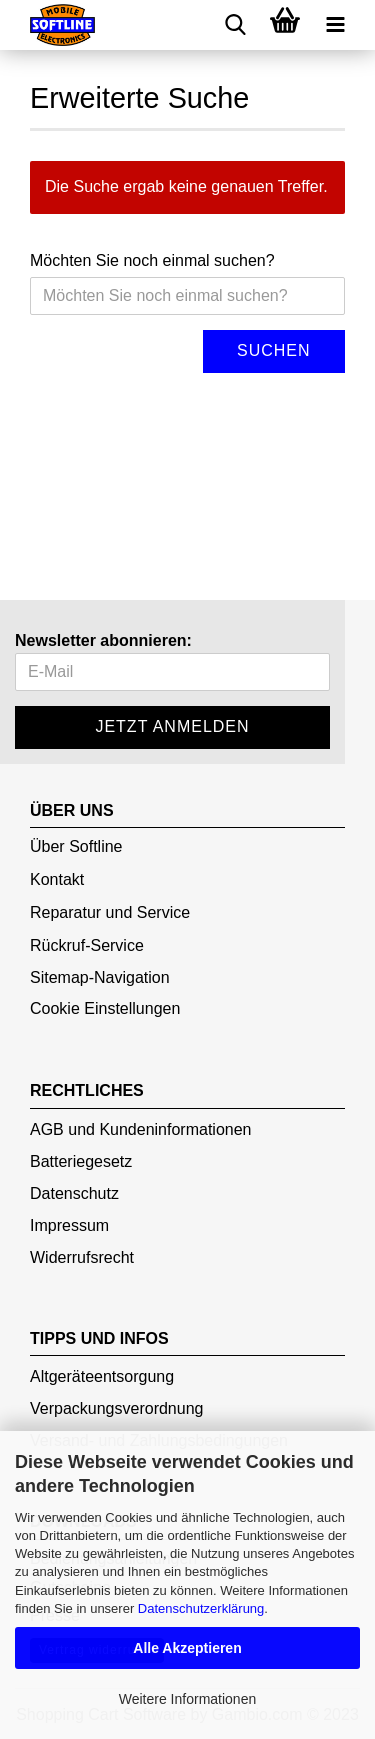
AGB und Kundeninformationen (140, 1129)
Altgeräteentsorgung (102, 1376)
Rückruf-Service (87, 945)
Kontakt (57, 879)
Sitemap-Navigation (100, 977)
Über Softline (76, 846)
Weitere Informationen (187, 1699)
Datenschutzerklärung (201, 1608)
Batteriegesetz (81, 1161)
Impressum (69, 1225)
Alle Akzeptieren (187, 1648)
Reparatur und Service (110, 912)
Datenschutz (74, 1193)
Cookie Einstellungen (105, 1008)
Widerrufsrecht (82, 1257)
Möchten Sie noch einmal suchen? (152, 260)
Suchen (274, 350)
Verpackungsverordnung (116, 1408)
